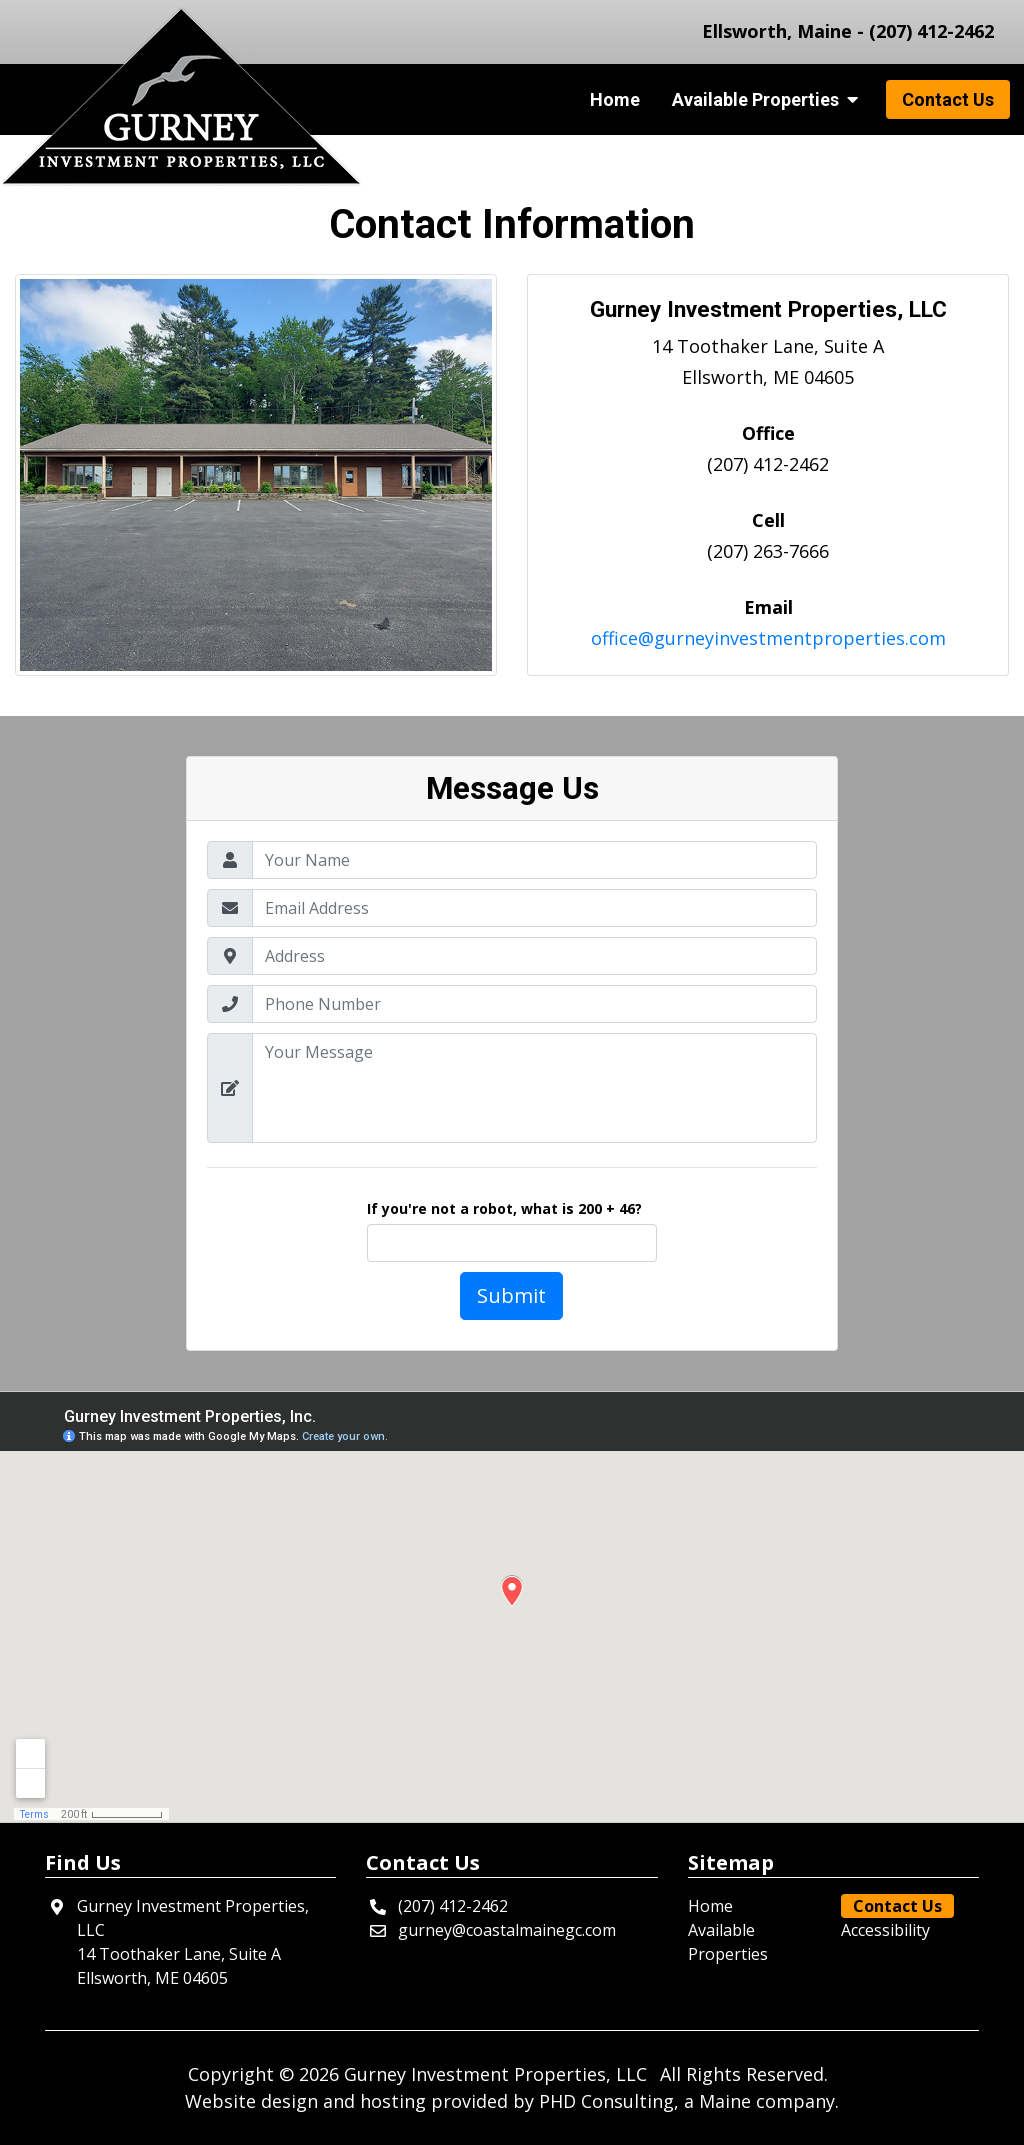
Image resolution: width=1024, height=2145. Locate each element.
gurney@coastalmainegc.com (507, 1930)
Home (615, 99)
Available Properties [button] (765, 99)
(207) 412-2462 (931, 31)
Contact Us (948, 99)
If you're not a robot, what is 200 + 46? (504, 1208)
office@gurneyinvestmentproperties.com (768, 638)
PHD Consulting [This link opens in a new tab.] (606, 2101)
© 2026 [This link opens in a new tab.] (309, 2074)
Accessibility (885, 1930)
